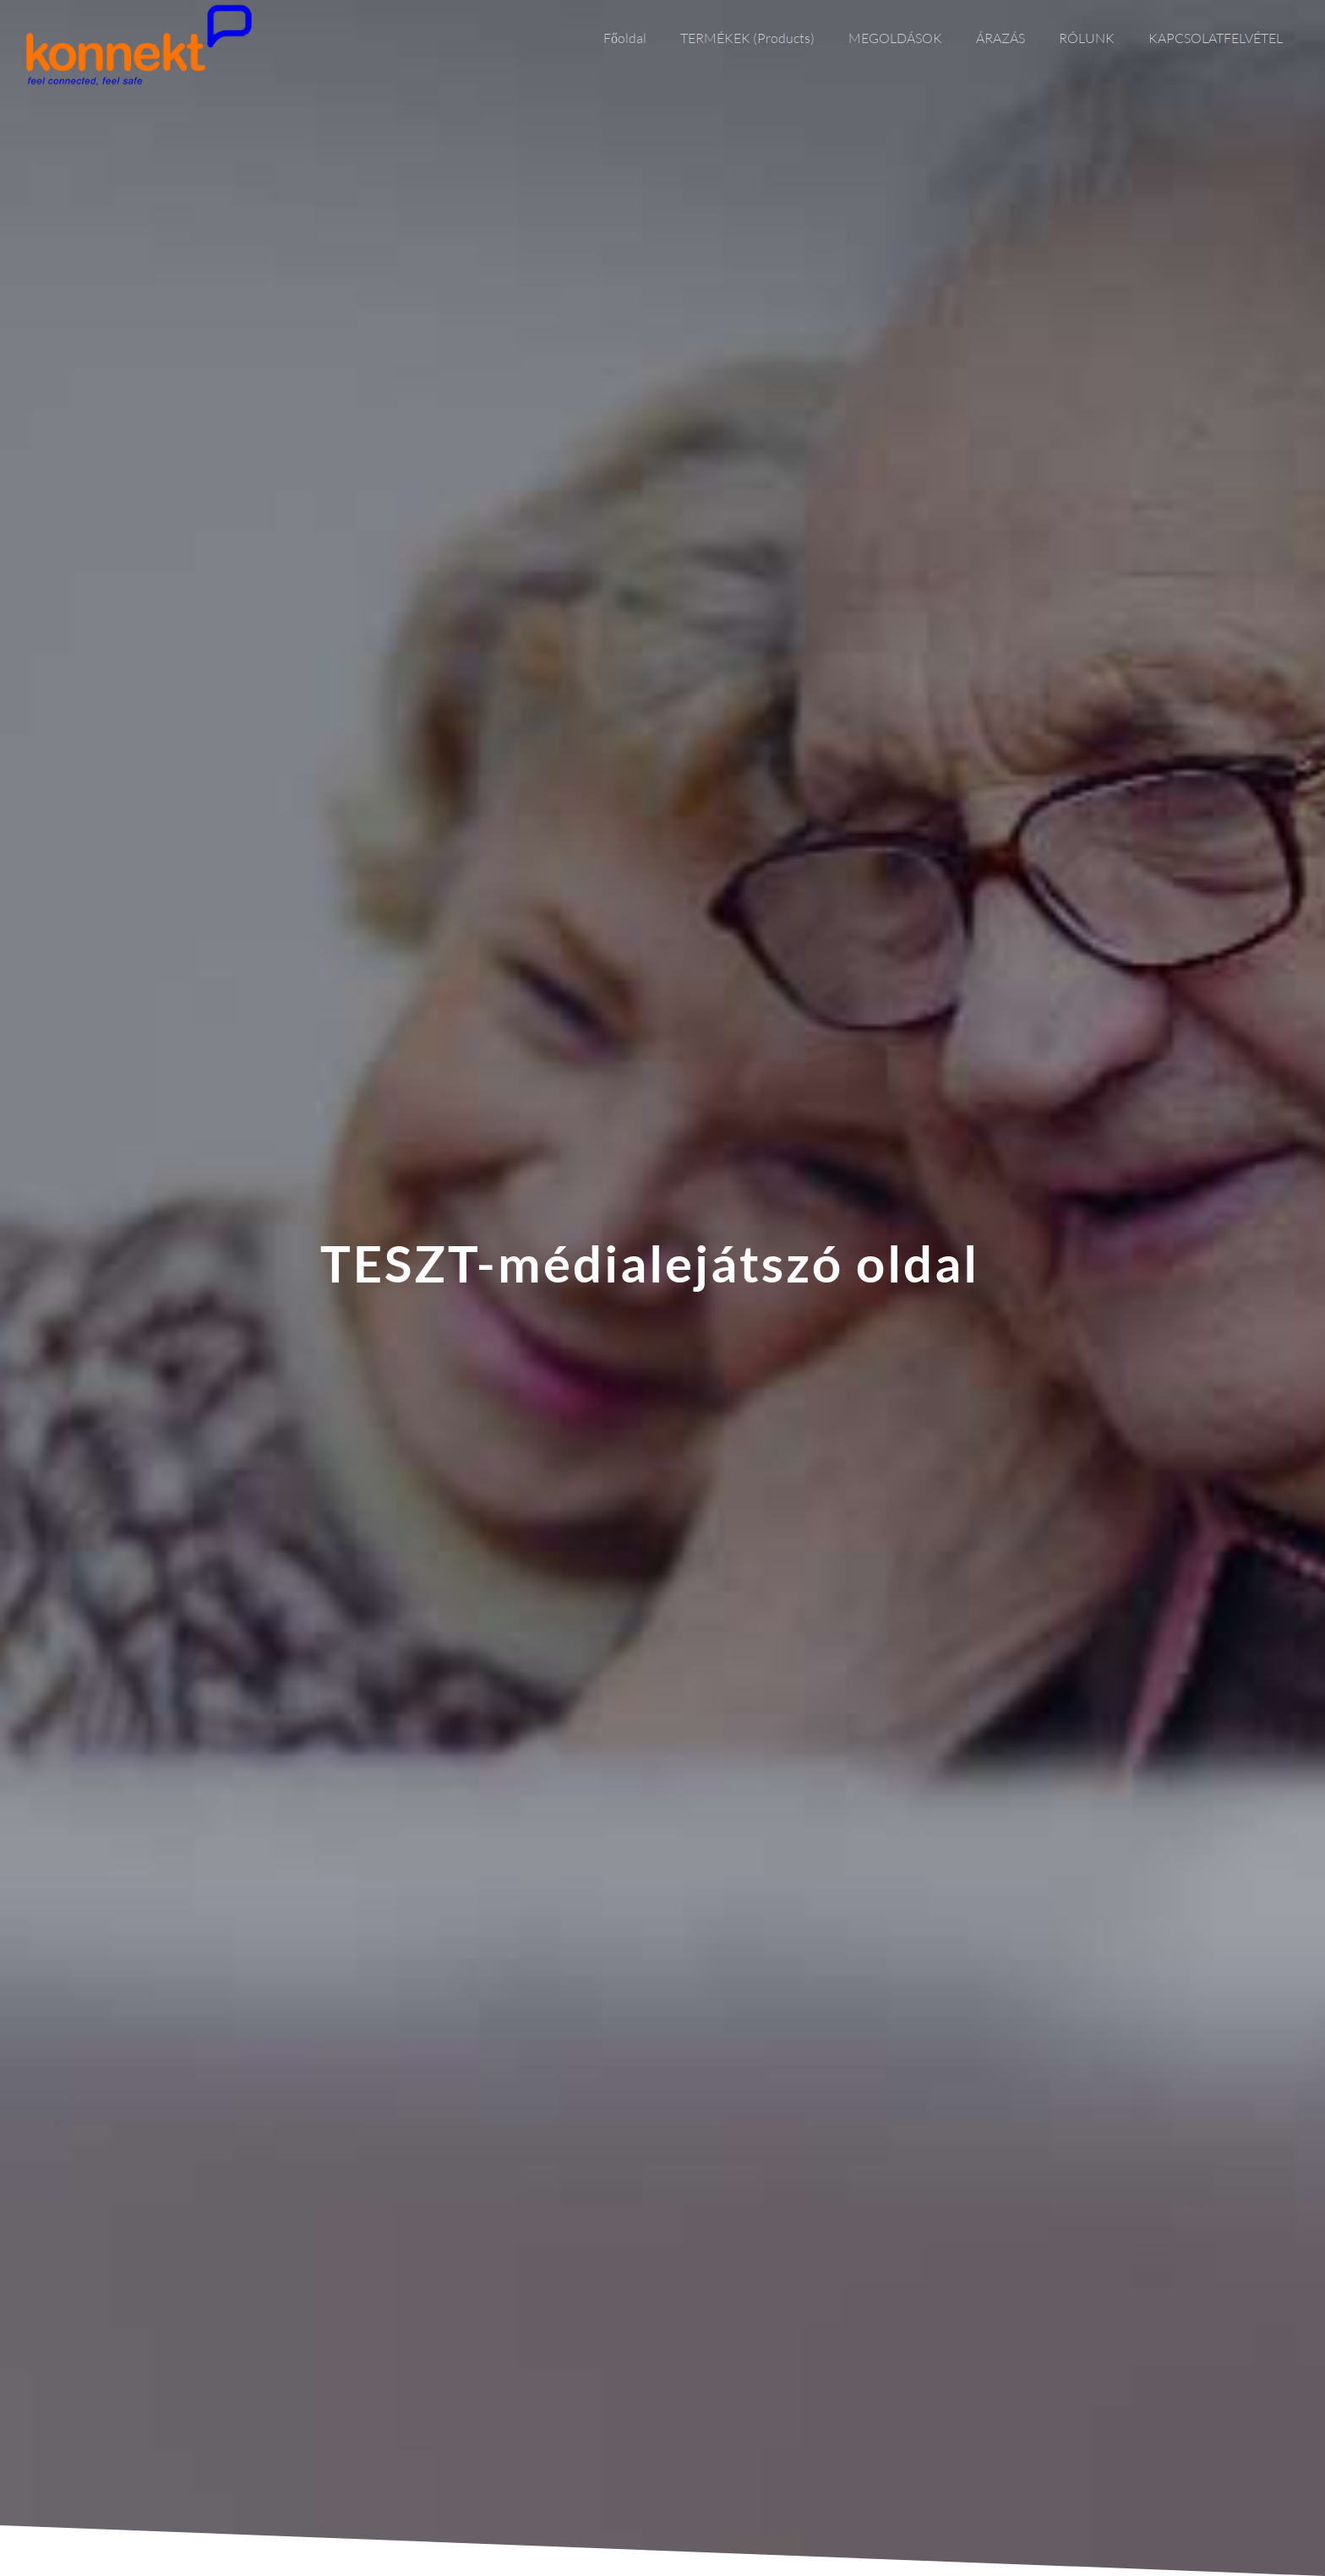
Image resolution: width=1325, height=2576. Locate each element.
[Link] (138, 45)
